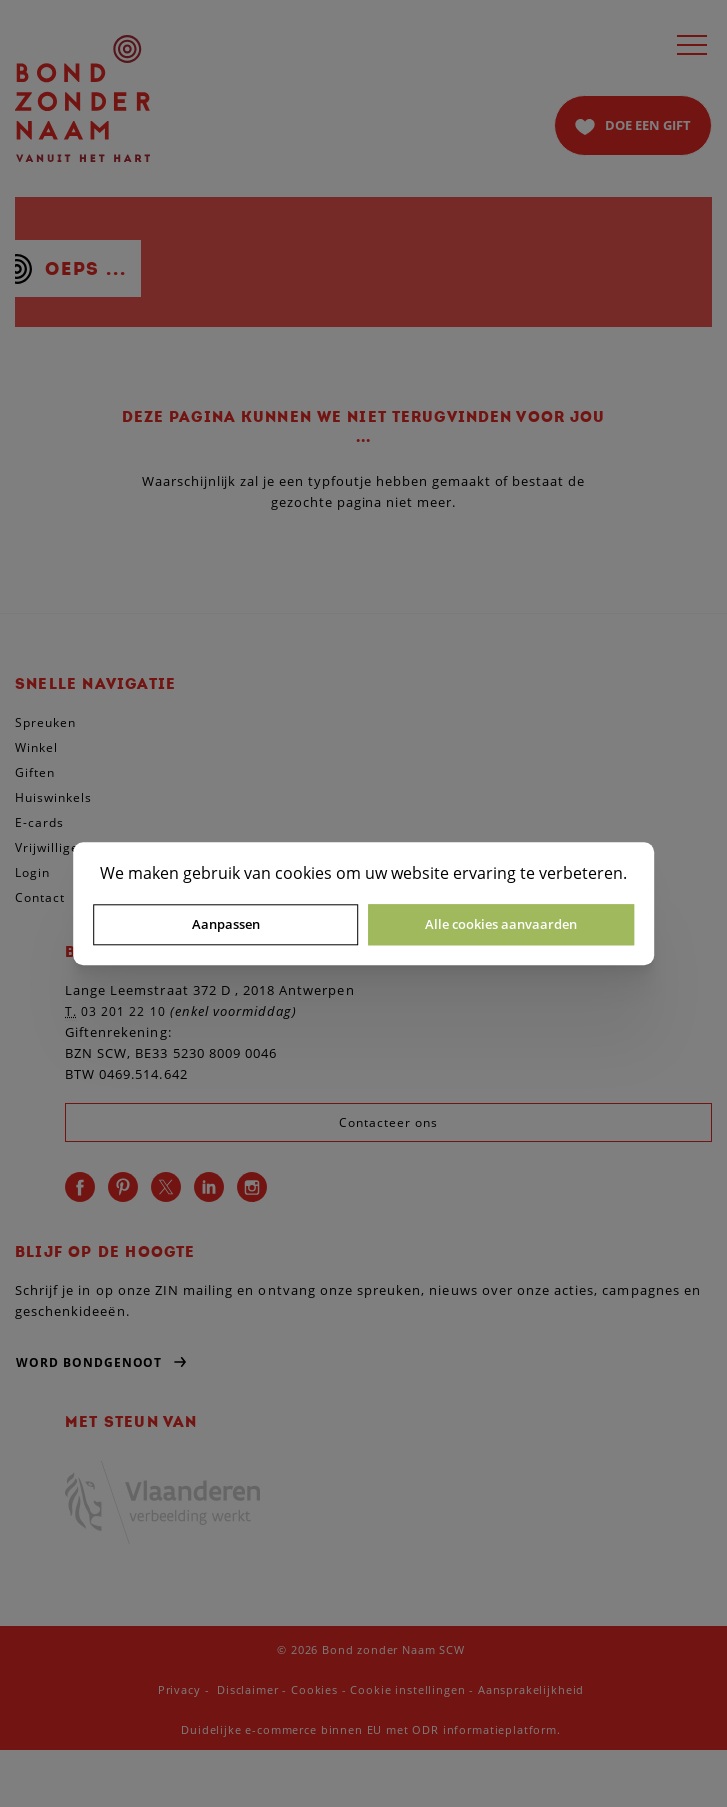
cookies (303, 873)
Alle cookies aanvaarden (501, 925)
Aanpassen (226, 925)
